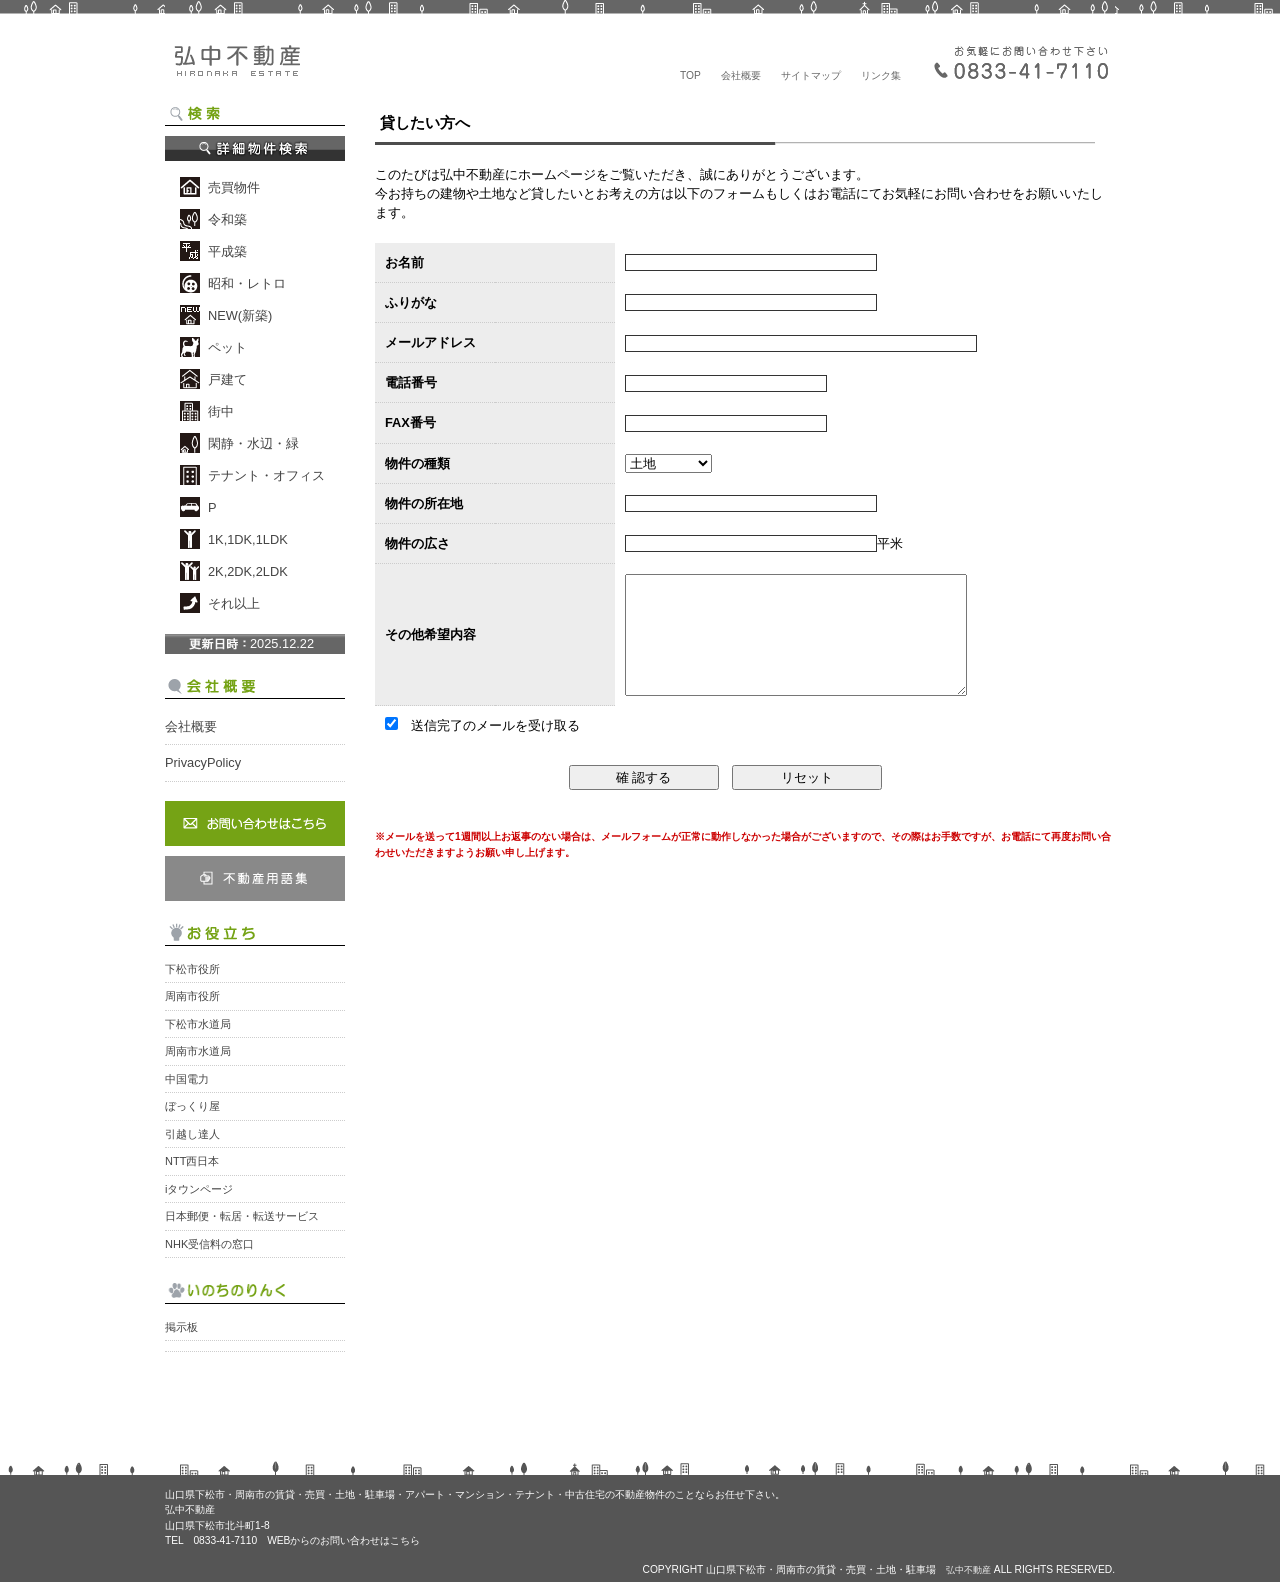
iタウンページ (199, 1189)
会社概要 (741, 75)
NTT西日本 (192, 1161)
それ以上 (234, 603)
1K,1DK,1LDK (248, 539)
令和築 (227, 219)
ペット (227, 347)
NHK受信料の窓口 (209, 1244)
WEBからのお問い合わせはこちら (343, 1540)
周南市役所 (192, 996)
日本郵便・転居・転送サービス (242, 1216)
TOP (690, 75)
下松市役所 (192, 969)
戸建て (227, 379)
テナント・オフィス (266, 475)
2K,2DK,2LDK (248, 571)
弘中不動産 (235, 65)
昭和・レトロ (247, 283)
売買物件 (234, 187)
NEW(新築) (240, 315)
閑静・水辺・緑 (253, 443)
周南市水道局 (198, 1051)
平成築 (227, 251)
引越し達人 (192, 1134)
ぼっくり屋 (192, 1106)
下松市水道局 (198, 1024)
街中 (221, 411)
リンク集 (881, 75)
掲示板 (181, 1327)
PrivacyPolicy (203, 762)
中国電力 (187, 1079)
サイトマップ (811, 75)
